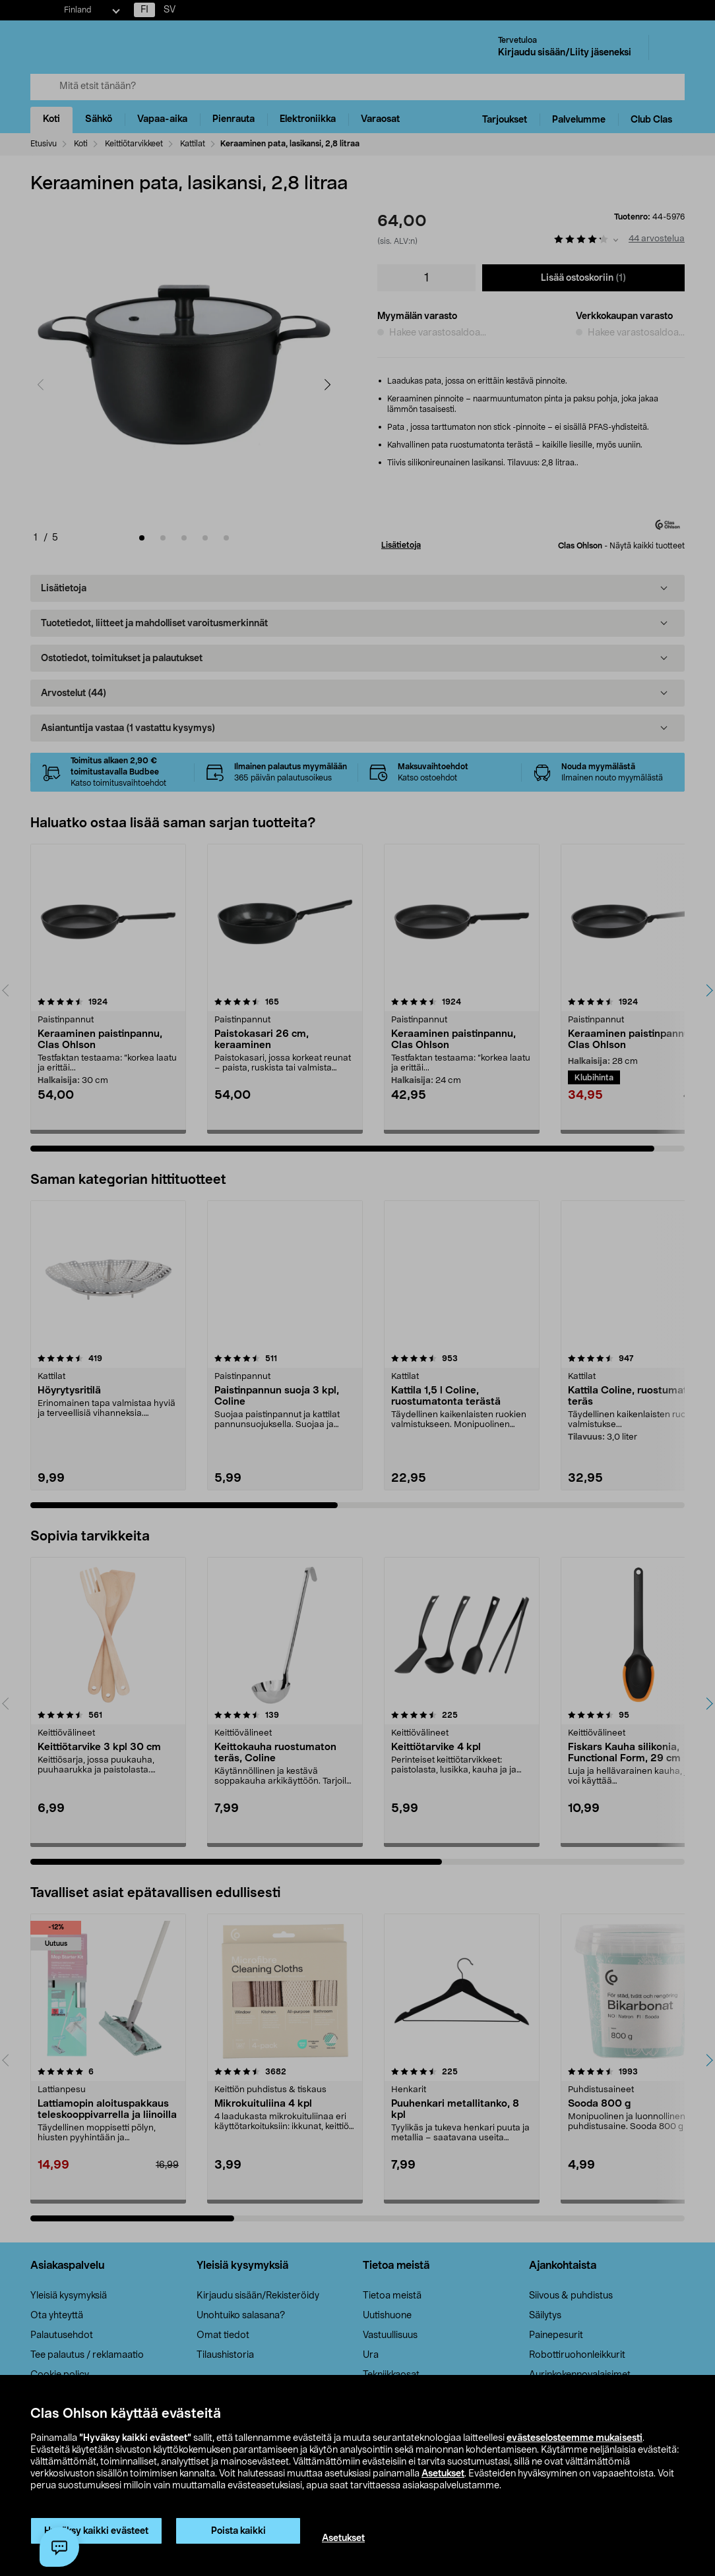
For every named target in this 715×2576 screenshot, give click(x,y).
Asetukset (442, 2473)
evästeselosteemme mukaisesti (574, 2438)
